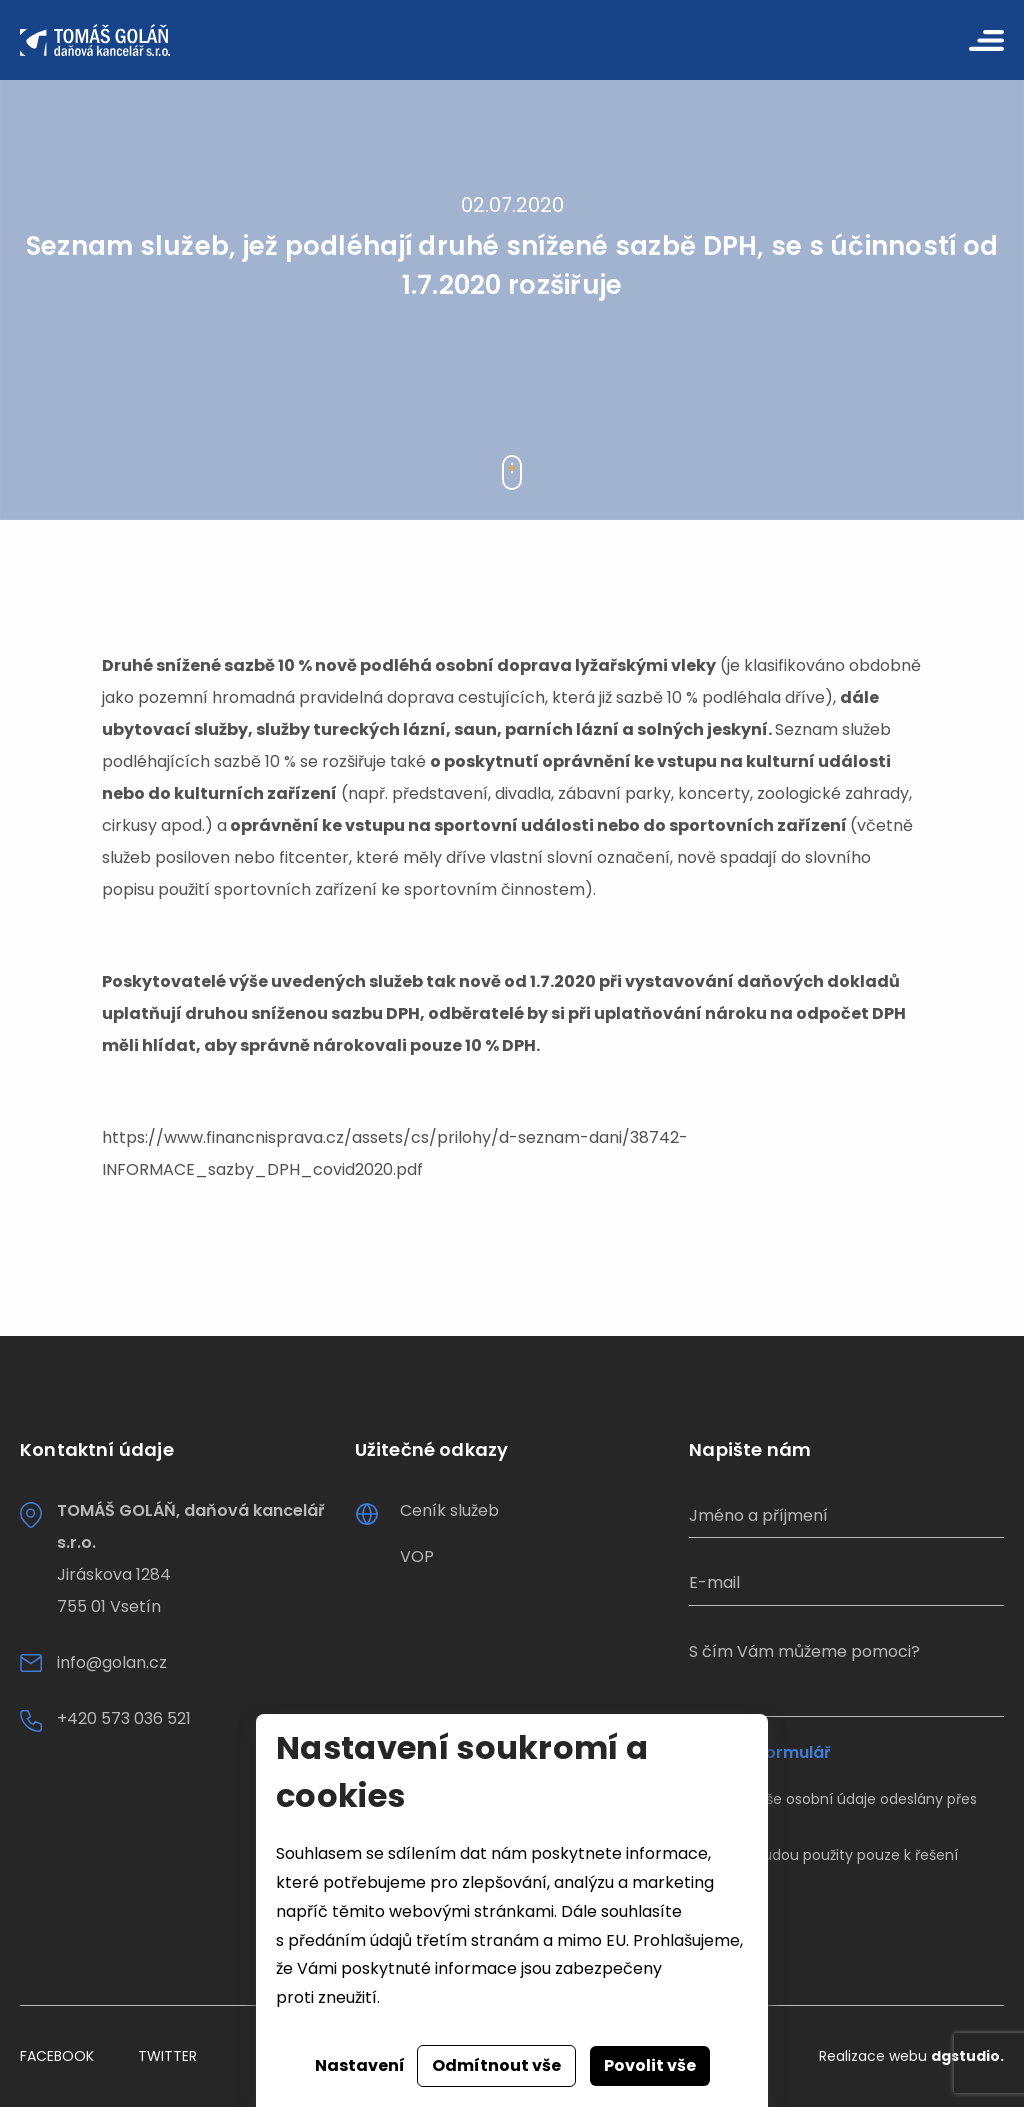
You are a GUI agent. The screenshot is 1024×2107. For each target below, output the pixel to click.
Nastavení (360, 2065)
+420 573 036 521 (124, 1718)
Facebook (57, 2056)
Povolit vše (650, 2065)
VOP (417, 1556)
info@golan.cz (112, 1662)
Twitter (167, 2056)
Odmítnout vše (496, 2065)
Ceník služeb (449, 1510)
